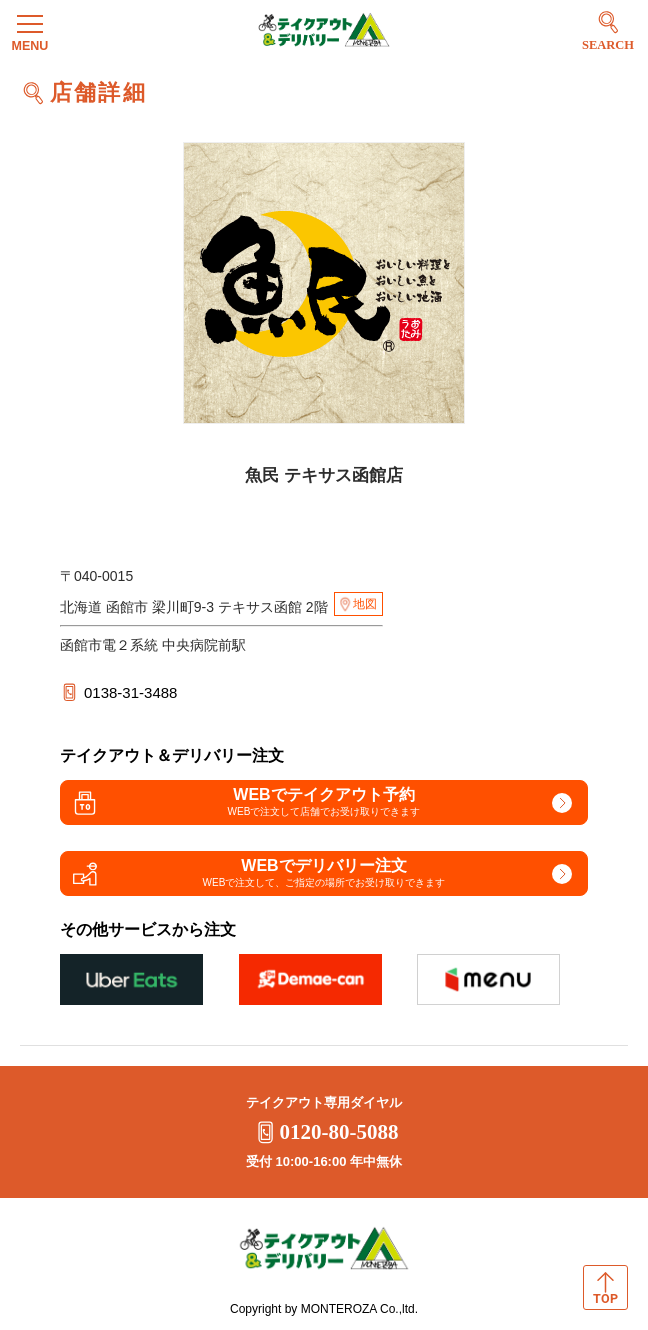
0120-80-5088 (324, 1132)
